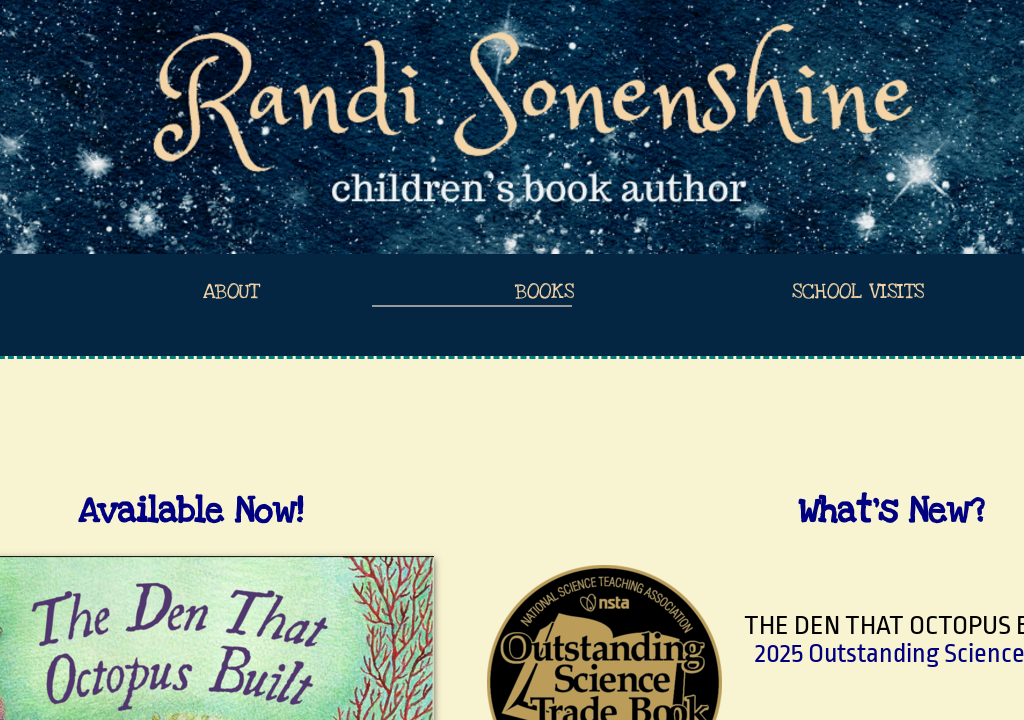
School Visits (858, 291)
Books (544, 291)
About (231, 291)
